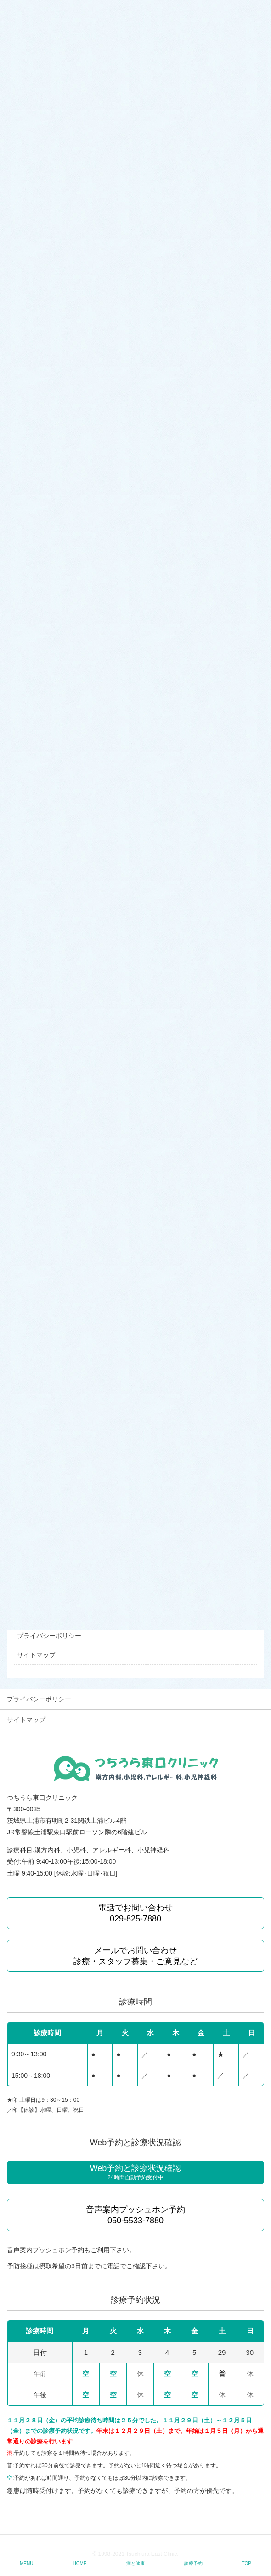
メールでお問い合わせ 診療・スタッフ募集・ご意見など (135, 1956)
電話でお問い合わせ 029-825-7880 (135, 1913)
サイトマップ (36, 1655)
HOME (80, 2563)
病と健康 (135, 2563)
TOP (246, 2563)
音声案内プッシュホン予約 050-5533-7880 (135, 2215)
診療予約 (193, 2563)
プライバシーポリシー (49, 1635)
